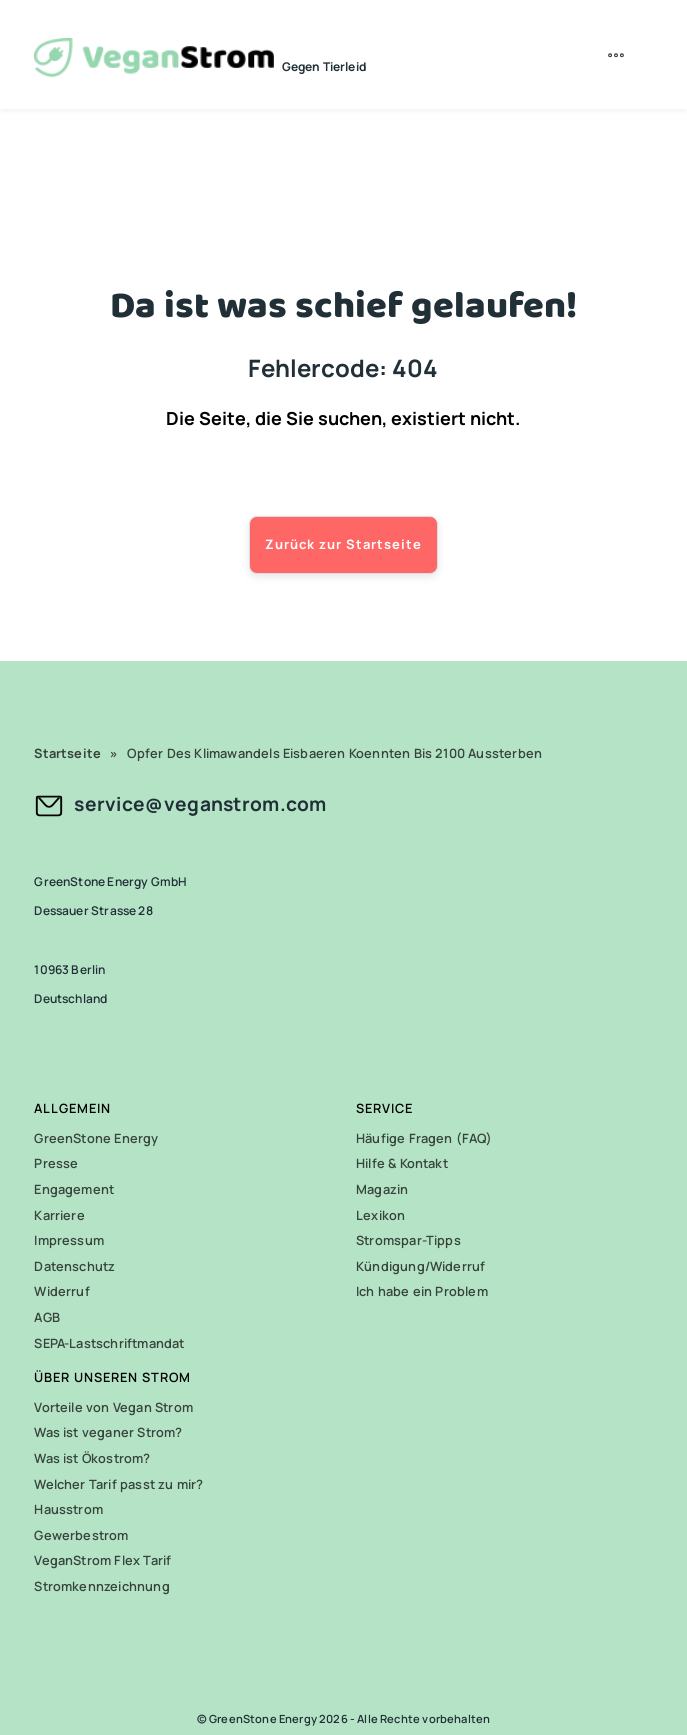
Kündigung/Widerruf (420, 1266)
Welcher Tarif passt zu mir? (118, 1484)
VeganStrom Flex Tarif (102, 1560)
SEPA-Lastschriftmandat (109, 1343)
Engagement (74, 1189)
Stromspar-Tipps (408, 1240)
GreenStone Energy (96, 1138)
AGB (47, 1317)
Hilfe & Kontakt (402, 1163)
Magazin (382, 1189)
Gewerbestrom (81, 1535)
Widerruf (62, 1291)
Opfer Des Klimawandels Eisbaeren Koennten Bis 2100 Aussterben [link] (334, 753)
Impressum (69, 1240)
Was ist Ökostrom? (92, 1458)
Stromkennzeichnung (101, 1586)
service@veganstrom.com (200, 804)
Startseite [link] (67, 753)
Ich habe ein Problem (422, 1291)
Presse (56, 1163)
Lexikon (380, 1215)
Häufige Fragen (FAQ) (424, 1138)
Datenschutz (74, 1266)
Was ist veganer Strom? (108, 1432)
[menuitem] (618, 55)
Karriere (59, 1215)
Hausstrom (68, 1509)
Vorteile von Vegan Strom (113, 1407)
